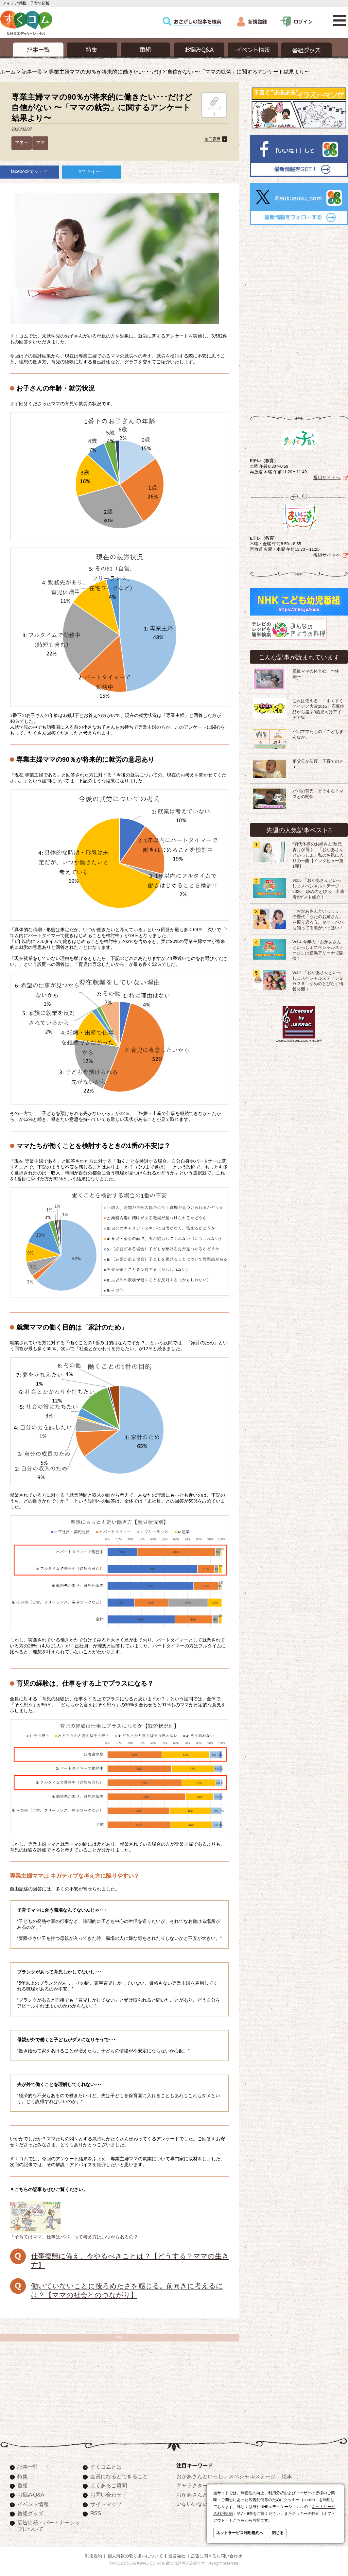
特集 (22, 2476)
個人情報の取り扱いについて (135, 2556)
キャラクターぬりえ (199, 2485)
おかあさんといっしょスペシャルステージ (226, 2476)
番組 (22, 2485)
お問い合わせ (106, 2495)
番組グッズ (30, 2513)
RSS (95, 2513)
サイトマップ (106, 2504)
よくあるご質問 (108, 2485)
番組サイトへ (326, 477)
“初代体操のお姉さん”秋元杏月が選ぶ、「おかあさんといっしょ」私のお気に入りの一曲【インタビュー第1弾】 (317, 855)
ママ (40, 142)
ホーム (8, 72)
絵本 (287, 2476)
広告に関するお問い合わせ (216, 2556)
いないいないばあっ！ (202, 2504)
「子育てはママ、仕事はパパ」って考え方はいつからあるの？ (74, 2234)
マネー (21, 142)
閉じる (278, 2533)
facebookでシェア (29, 171)
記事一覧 (32, 72)
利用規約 (93, 2556)
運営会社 (176, 2556)
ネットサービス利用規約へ (239, 2533)
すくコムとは (106, 2467)
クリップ (214, 104)
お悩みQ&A (30, 2495)
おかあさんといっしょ (202, 2495)
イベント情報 (33, 2504)
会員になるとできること (119, 2476)
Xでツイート (91, 171)
